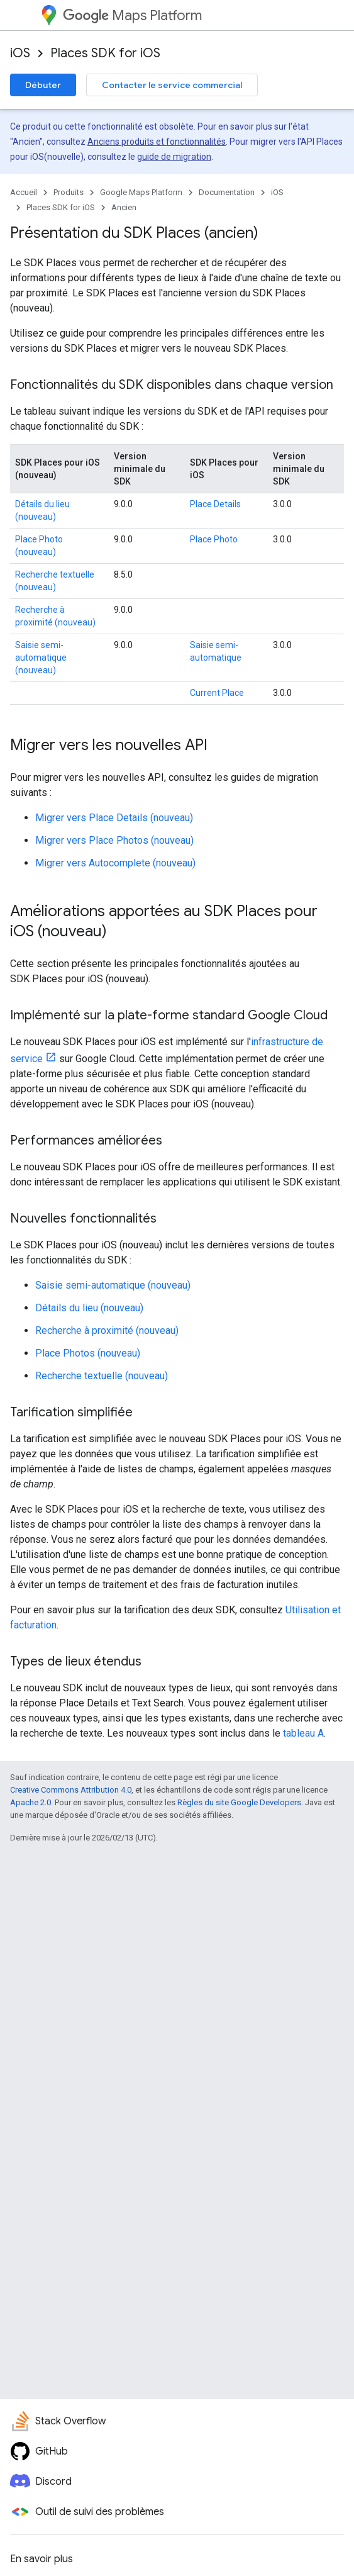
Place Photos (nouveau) (87, 1353)
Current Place (217, 693)
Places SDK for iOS (105, 53)
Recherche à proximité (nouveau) (107, 1330)
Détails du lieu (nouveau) (89, 1308)
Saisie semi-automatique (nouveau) (41, 657)
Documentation (227, 192)
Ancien (123, 207)
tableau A (303, 1733)
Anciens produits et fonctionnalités (156, 142)
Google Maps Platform (141, 192)
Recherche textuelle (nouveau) (101, 1376)
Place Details (215, 504)
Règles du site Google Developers (239, 1802)
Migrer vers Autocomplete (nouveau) (115, 863)
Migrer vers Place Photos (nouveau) (114, 840)
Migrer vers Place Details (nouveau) (114, 818)
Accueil (23, 192)
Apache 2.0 (30, 1802)
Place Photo (214, 539)
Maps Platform (132, 15)
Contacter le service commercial (172, 85)
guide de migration (174, 157)
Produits (68, 192)
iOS (20, 53)
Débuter (43, 85)
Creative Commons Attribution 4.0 (70, 1790)
